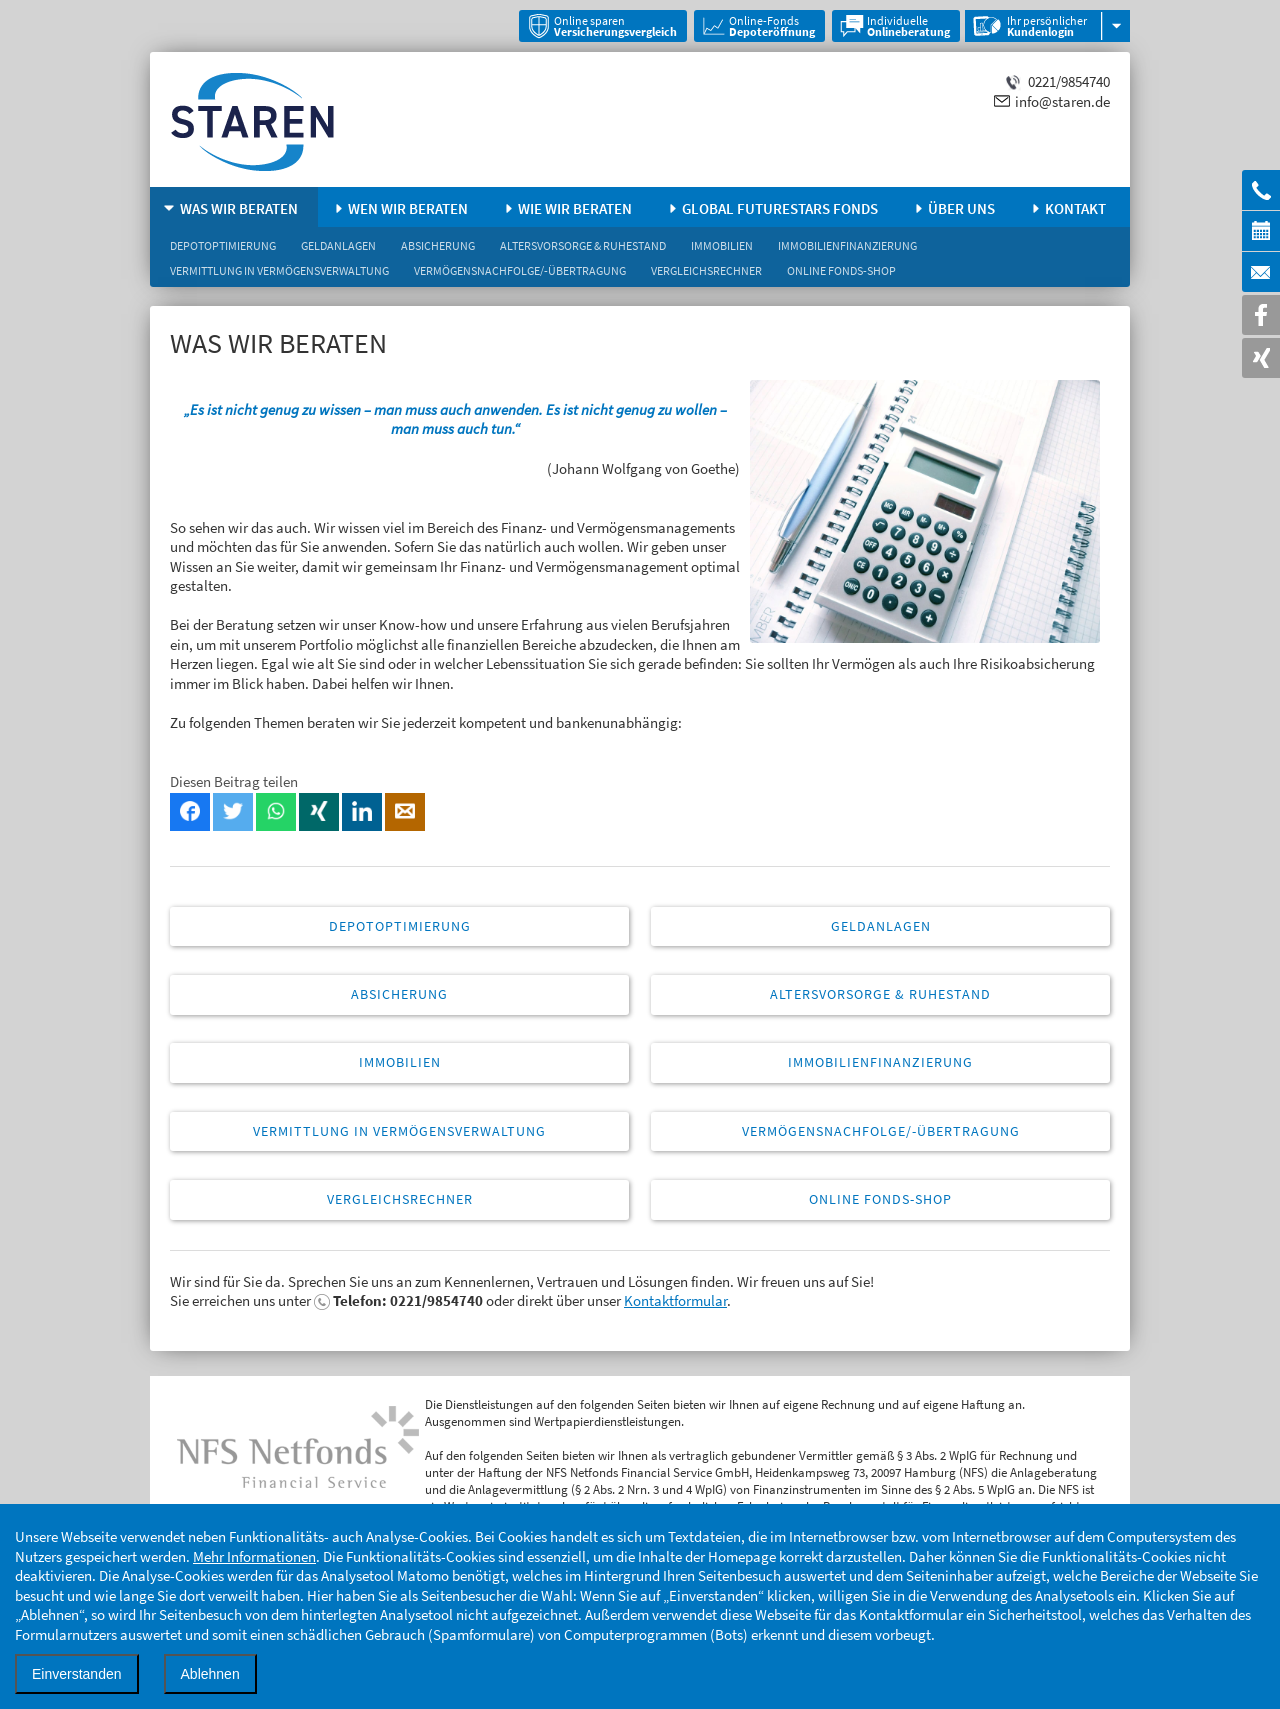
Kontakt (1075, 208)
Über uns (961, 208)
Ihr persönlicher (1047, 26)
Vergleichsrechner (706, 270)
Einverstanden (77, 1674)
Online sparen (615, 26)
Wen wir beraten (408, 208)
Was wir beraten (239, 208)
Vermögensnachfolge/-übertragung (520, 270)
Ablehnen (210, 1674)
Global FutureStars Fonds (780, 208)
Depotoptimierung (223, 245)
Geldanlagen (338, 245)
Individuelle (908, 26)
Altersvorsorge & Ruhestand (583, 245)
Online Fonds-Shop (841, 270)
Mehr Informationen (254, 1556)
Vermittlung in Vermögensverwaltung (279, 270)
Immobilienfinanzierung (847, 245)
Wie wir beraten (575, 208)
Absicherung (438, 245)
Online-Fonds (772, 26)
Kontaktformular (675, 1300)
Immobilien (722, 245)
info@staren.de (1062, 101)
